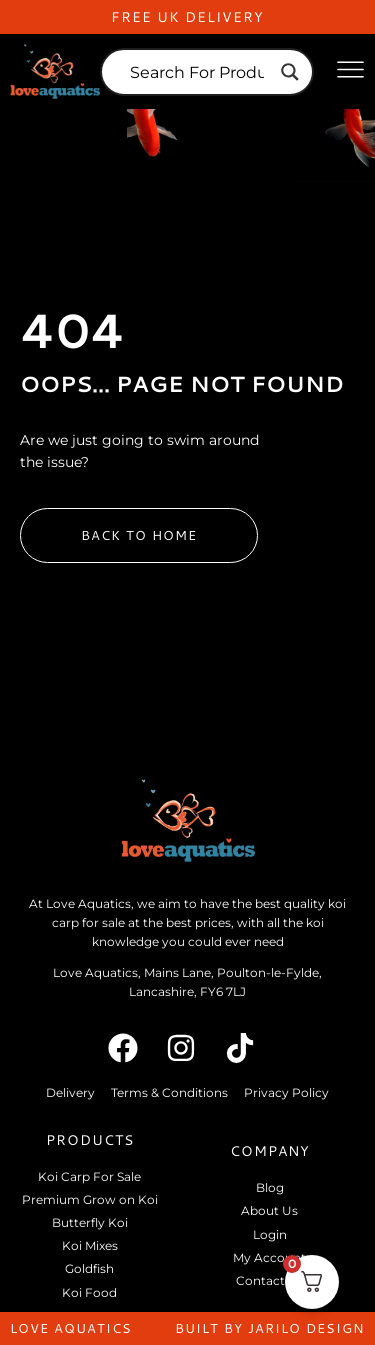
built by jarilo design (270, 1328)
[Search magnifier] (290, 72)
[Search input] (198, 72)
